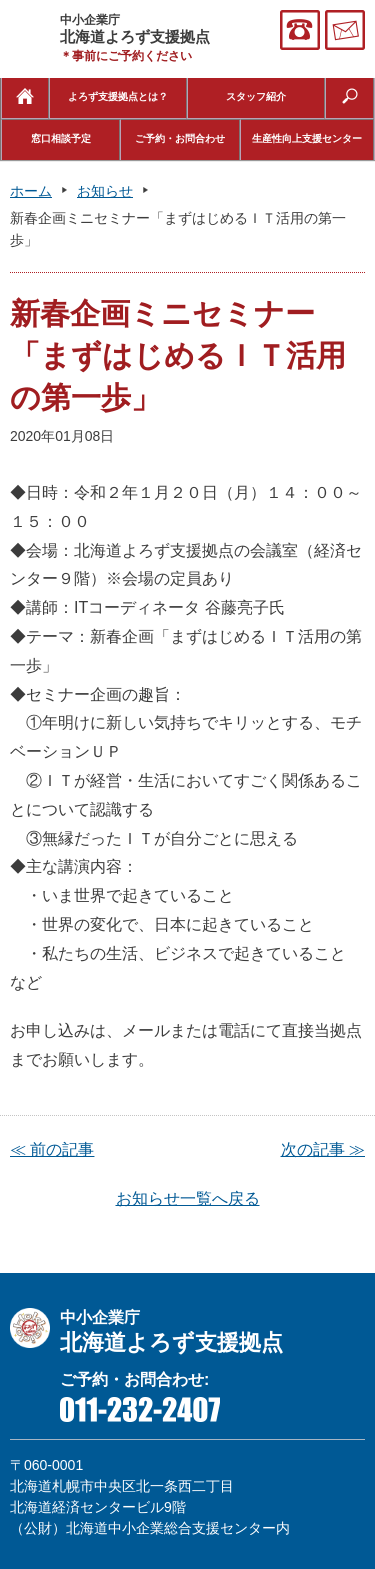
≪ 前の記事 (52, 1149)
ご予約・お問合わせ (180, 138)
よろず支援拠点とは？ (118, 96)
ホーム (31, 191)
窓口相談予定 (61, 138)
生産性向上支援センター (307, 138)
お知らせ (105, 191)
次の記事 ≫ (323, 1149)
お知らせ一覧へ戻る (188, 1198)
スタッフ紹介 (256, 96)
